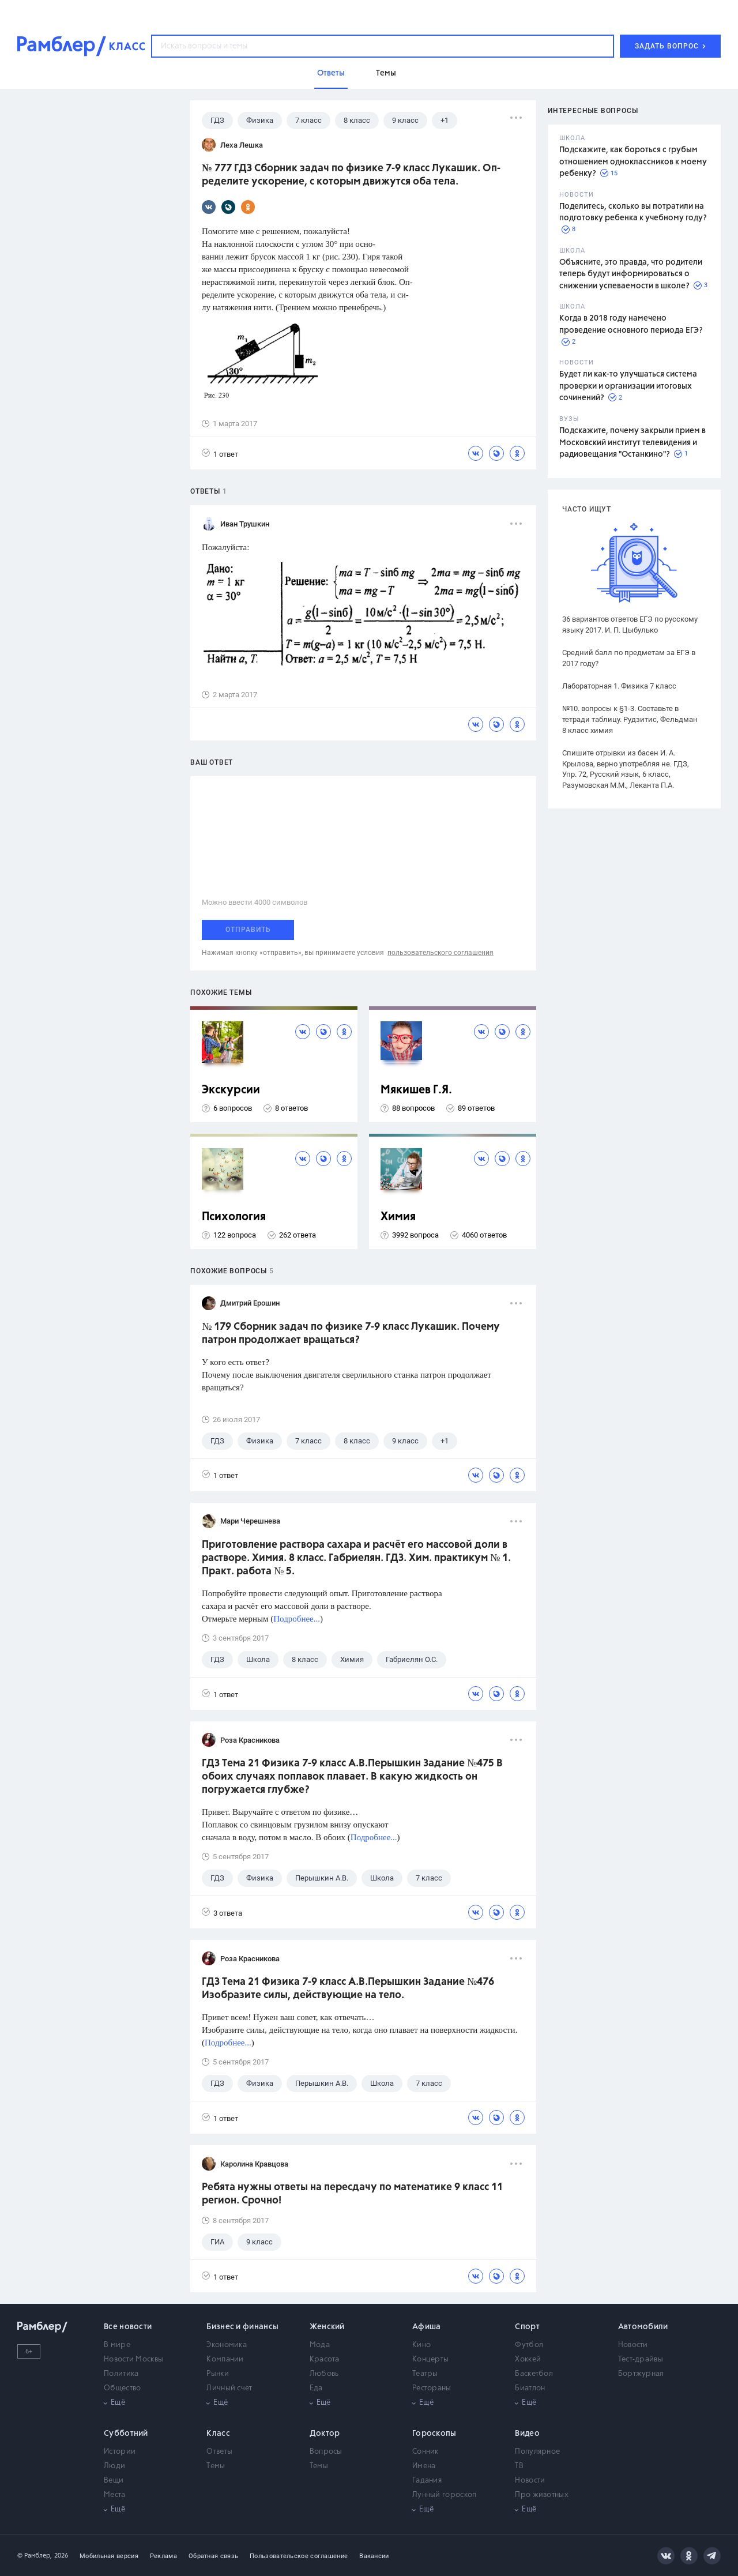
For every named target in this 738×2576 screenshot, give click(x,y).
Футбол (529, 2345)
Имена (424, 2466)
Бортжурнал (641, 2374)
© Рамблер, (34, 2555)
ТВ (519, 2466)
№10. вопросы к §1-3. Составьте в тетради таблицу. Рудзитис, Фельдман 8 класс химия (630, 719)
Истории (119, 2451)
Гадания (427, 2480)
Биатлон (530, 2388)
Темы (215, 2466)
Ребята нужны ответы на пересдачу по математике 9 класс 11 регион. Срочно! (352, 2194)
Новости (633, 2345)
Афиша (426, 2327)
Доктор (325, 2434)
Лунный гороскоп (444, 2495)
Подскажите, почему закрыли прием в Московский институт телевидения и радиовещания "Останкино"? (632, 442)
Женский (327, 2327)
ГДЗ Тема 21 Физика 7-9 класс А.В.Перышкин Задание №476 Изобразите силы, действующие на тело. (348, 1988)
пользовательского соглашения (440, 953)
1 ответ (220, 453)
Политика (121, 2374)
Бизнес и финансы (242, 2327)
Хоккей (528, 2359)
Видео (527, 2434)
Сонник (425, 2451)
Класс (218, 2434)
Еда (316, 2388)
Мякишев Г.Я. (416, 1090)
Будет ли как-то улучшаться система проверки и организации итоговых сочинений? (628, 386)
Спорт (527, 2327)
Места (115, 2495)
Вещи (113, 2480)
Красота (325, 2359)
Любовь (324, 2374)
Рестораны (431, 2388)
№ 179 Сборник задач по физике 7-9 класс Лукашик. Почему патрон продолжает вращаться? (351, 1333)
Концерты (430, 2359)
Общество (122, 2388)
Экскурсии (231, 1090)
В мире (117, 2345)
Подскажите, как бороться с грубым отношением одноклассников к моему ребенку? (633, 162)
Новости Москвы (133, 2359)
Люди (114, 2466)
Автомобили (643, 2327)
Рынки (217, 2374)
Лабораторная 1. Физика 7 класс (619, 686)
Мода (320, 2345)
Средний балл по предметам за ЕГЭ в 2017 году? (628, 658)
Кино (421, 2345)
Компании (224, 2359)
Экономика (226, 2345)
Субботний (126, 2434)
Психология (234, 1217)
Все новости (128, 2327)
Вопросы (326, 2451)
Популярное (537, 2451)
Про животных (541, 2495)
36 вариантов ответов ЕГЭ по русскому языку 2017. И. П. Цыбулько (630, 624)
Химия (398, 1217)
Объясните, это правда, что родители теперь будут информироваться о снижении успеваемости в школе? (630, 274)
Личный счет (229, 2388)
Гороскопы (434, 2434)
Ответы (219, 2451)
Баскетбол (534, 2374)
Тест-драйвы (640, 2359)
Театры (425, 2374)
